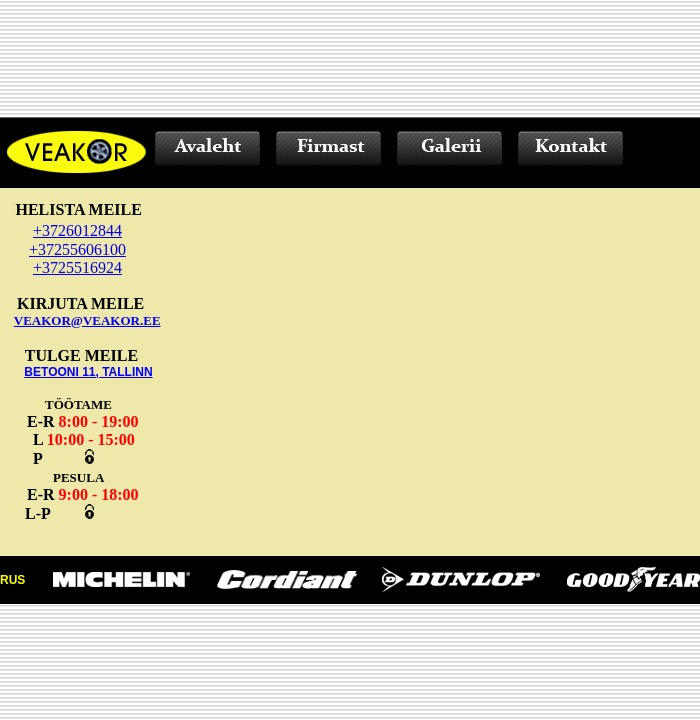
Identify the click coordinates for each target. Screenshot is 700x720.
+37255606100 (77, 249)
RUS (12, 580)
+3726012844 (77, 230)
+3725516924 (77, 267)
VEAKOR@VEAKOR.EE (87, 320)
